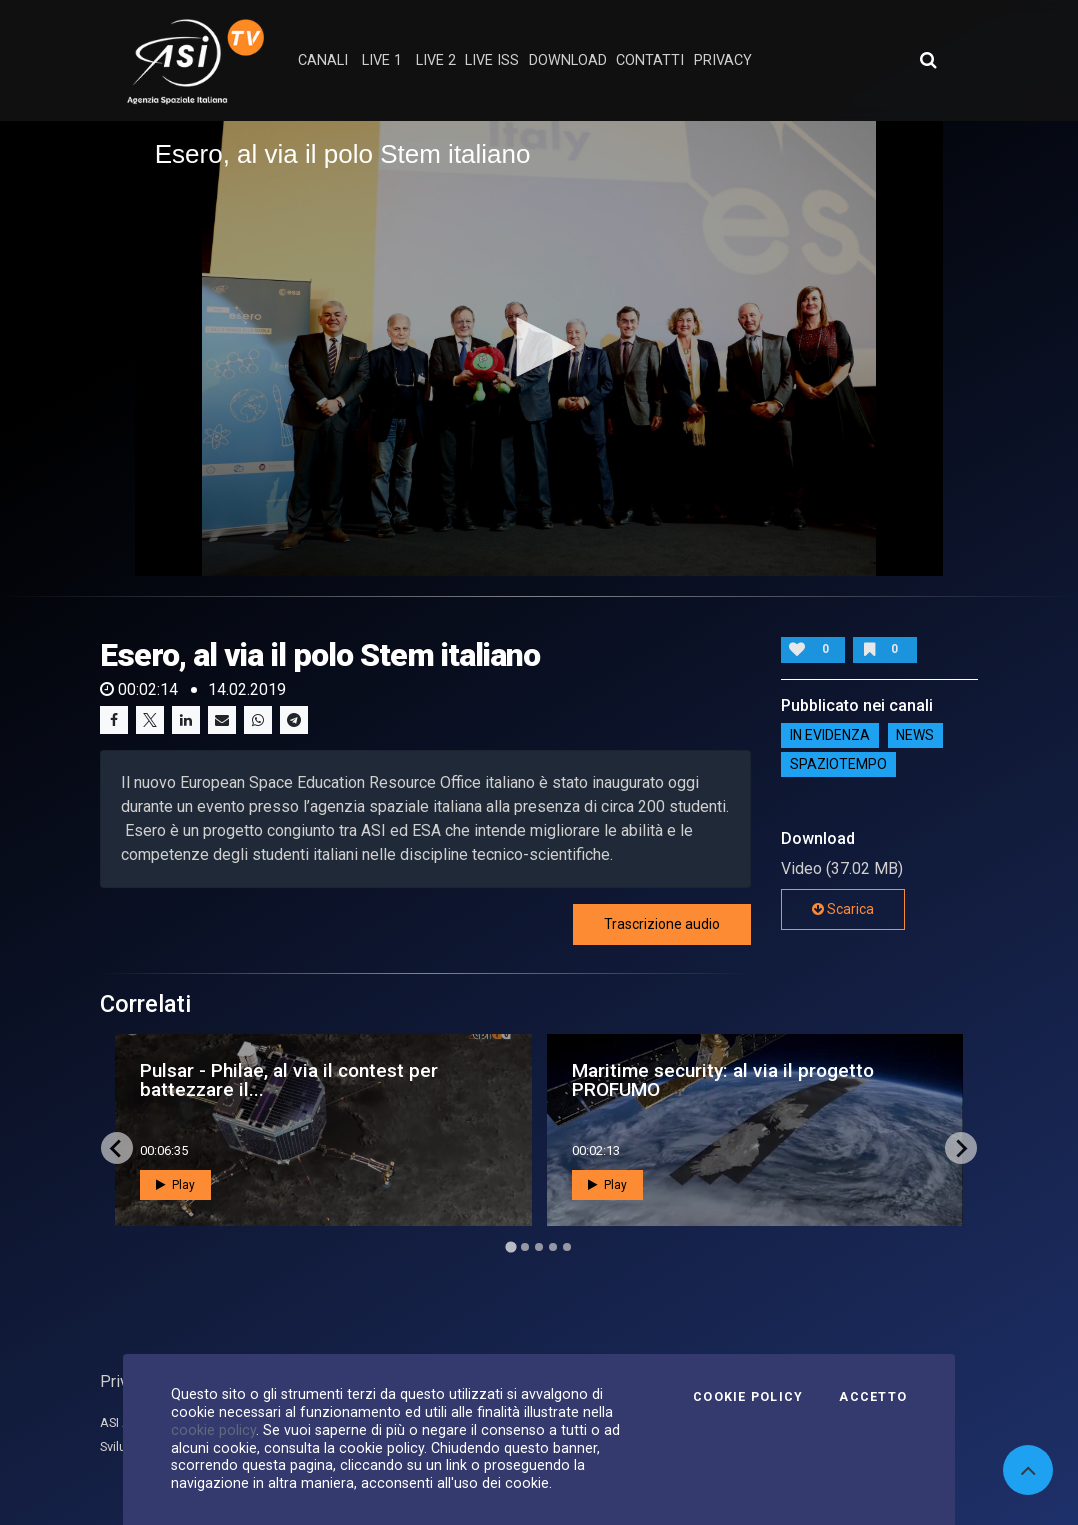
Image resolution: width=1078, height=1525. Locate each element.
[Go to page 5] (567, 1247)
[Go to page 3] (539, 1247)
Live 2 (436, 60)
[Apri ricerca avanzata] (928, 60)
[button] (539, 347)
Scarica (843, 909)
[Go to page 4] (553, 1247)
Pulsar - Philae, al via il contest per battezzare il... (289, 1080)
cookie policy (213, 1430)
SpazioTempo (838, 764)
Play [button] (175, 1185)
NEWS (915, 735)
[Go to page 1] (510, 1247)
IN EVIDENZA (830, 735)
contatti (650, 60)
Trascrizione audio (662, 924)
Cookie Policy (748, 1397)
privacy (723, 60)
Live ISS (492, 60)
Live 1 (382, 60)
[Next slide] (961, 1148)
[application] (539, 348)
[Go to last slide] (117, 1148)
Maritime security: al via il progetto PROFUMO (723, 1080)
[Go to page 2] (525, 1247)
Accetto (873, 1397)
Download (568, 60)
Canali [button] (323, 60)
